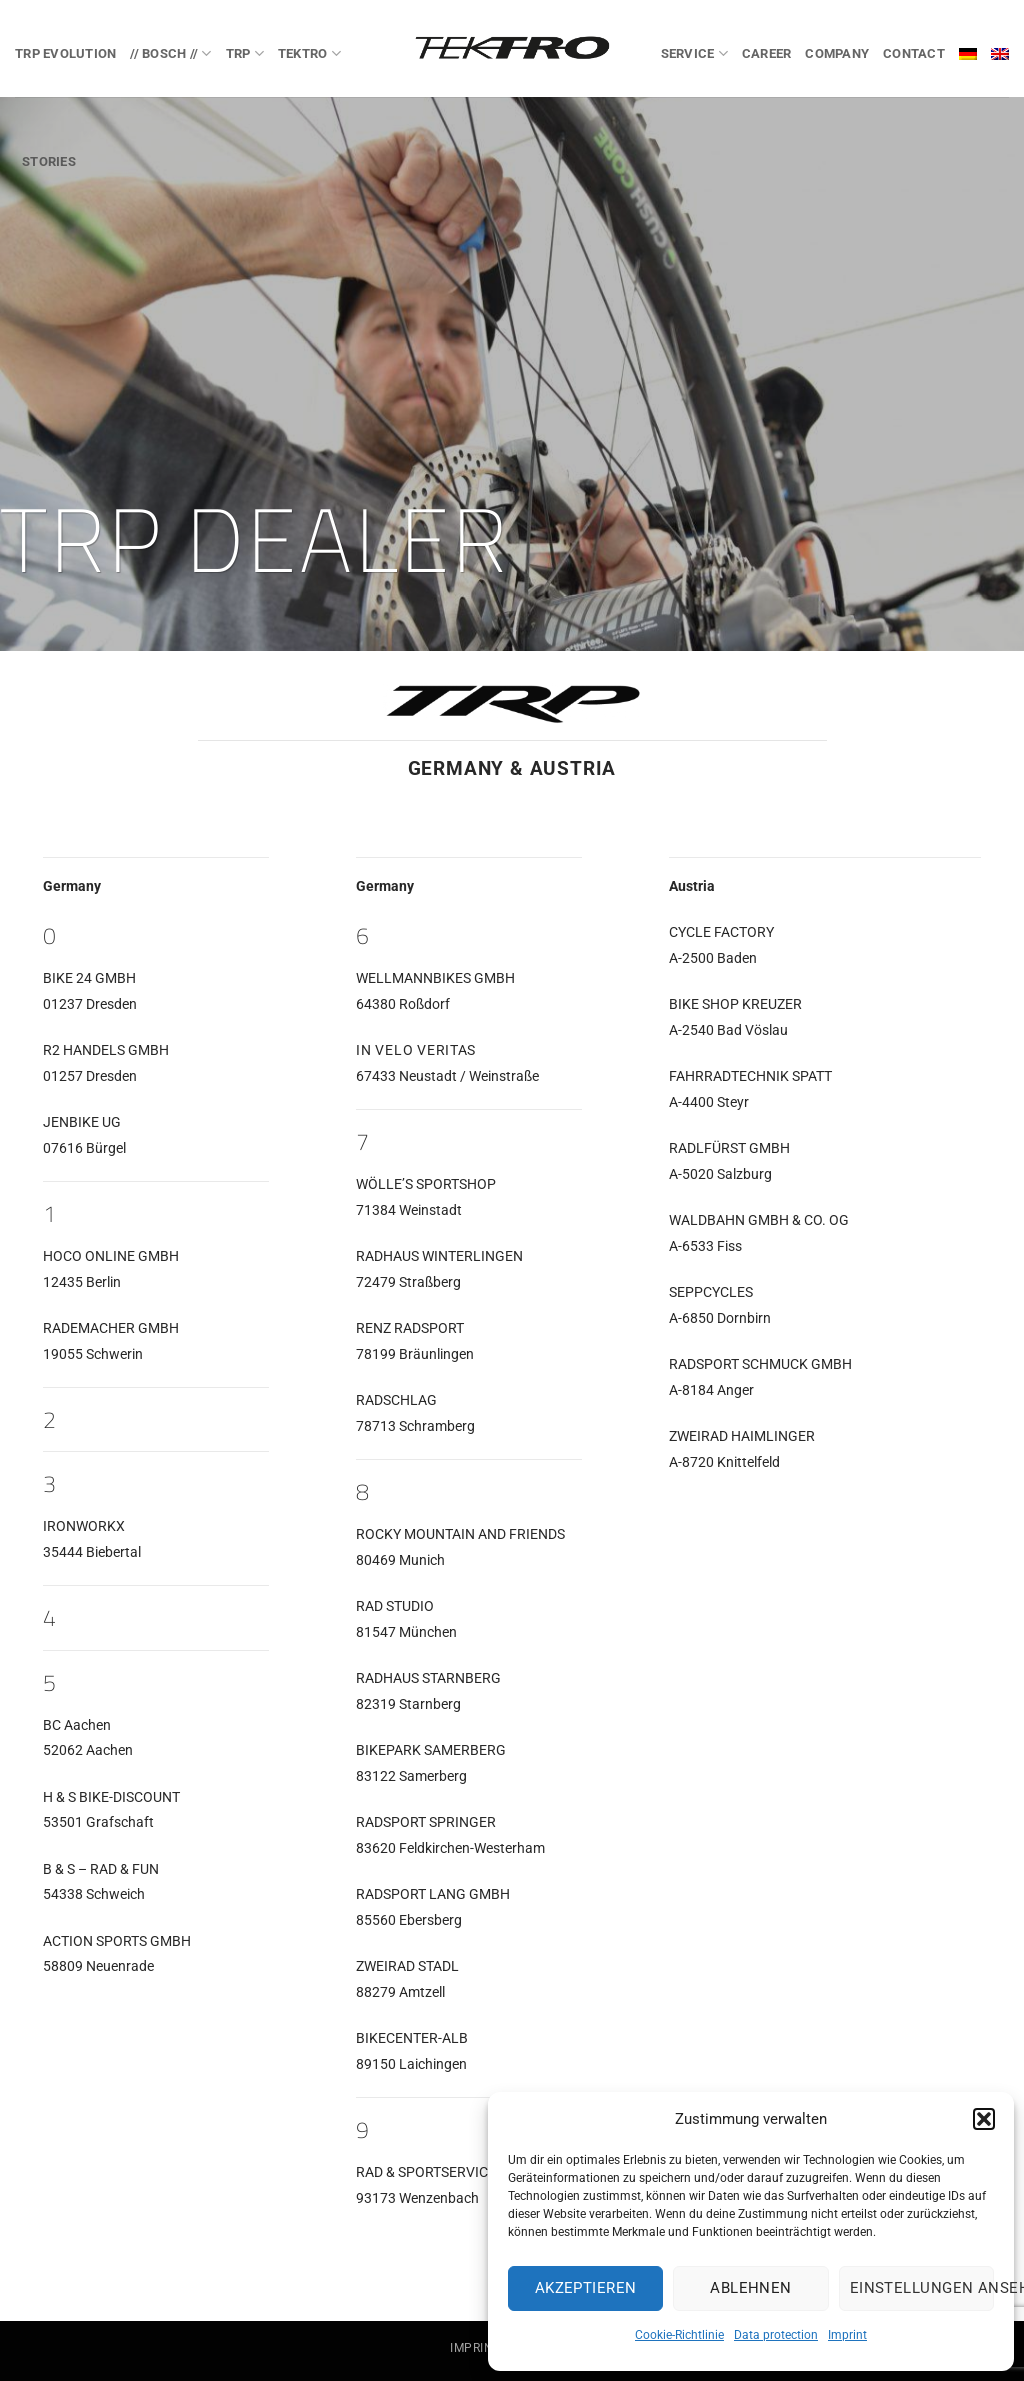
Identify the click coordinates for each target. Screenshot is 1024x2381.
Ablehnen (751, 2288)
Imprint (847, 2335)
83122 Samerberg (411, 1776)
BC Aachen (77, 1725)
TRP (245, 53)
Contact (914, 53)
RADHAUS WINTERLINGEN (439, 1256)
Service (694, 53)
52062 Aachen (88, 1750)
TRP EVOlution (65, 53)
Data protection (776, 2335)
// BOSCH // (170, 53)
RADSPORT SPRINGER (426, 1822)
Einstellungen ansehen (922, 2288)
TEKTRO (309, 53)
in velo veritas (416, 1050)
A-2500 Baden (713, 958)
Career (767, 53)
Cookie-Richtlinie (679, 2335)
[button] (984, 2119)
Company (837, 53)
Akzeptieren (586, 2288)
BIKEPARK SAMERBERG (431, 1750)
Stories (49, 161)
